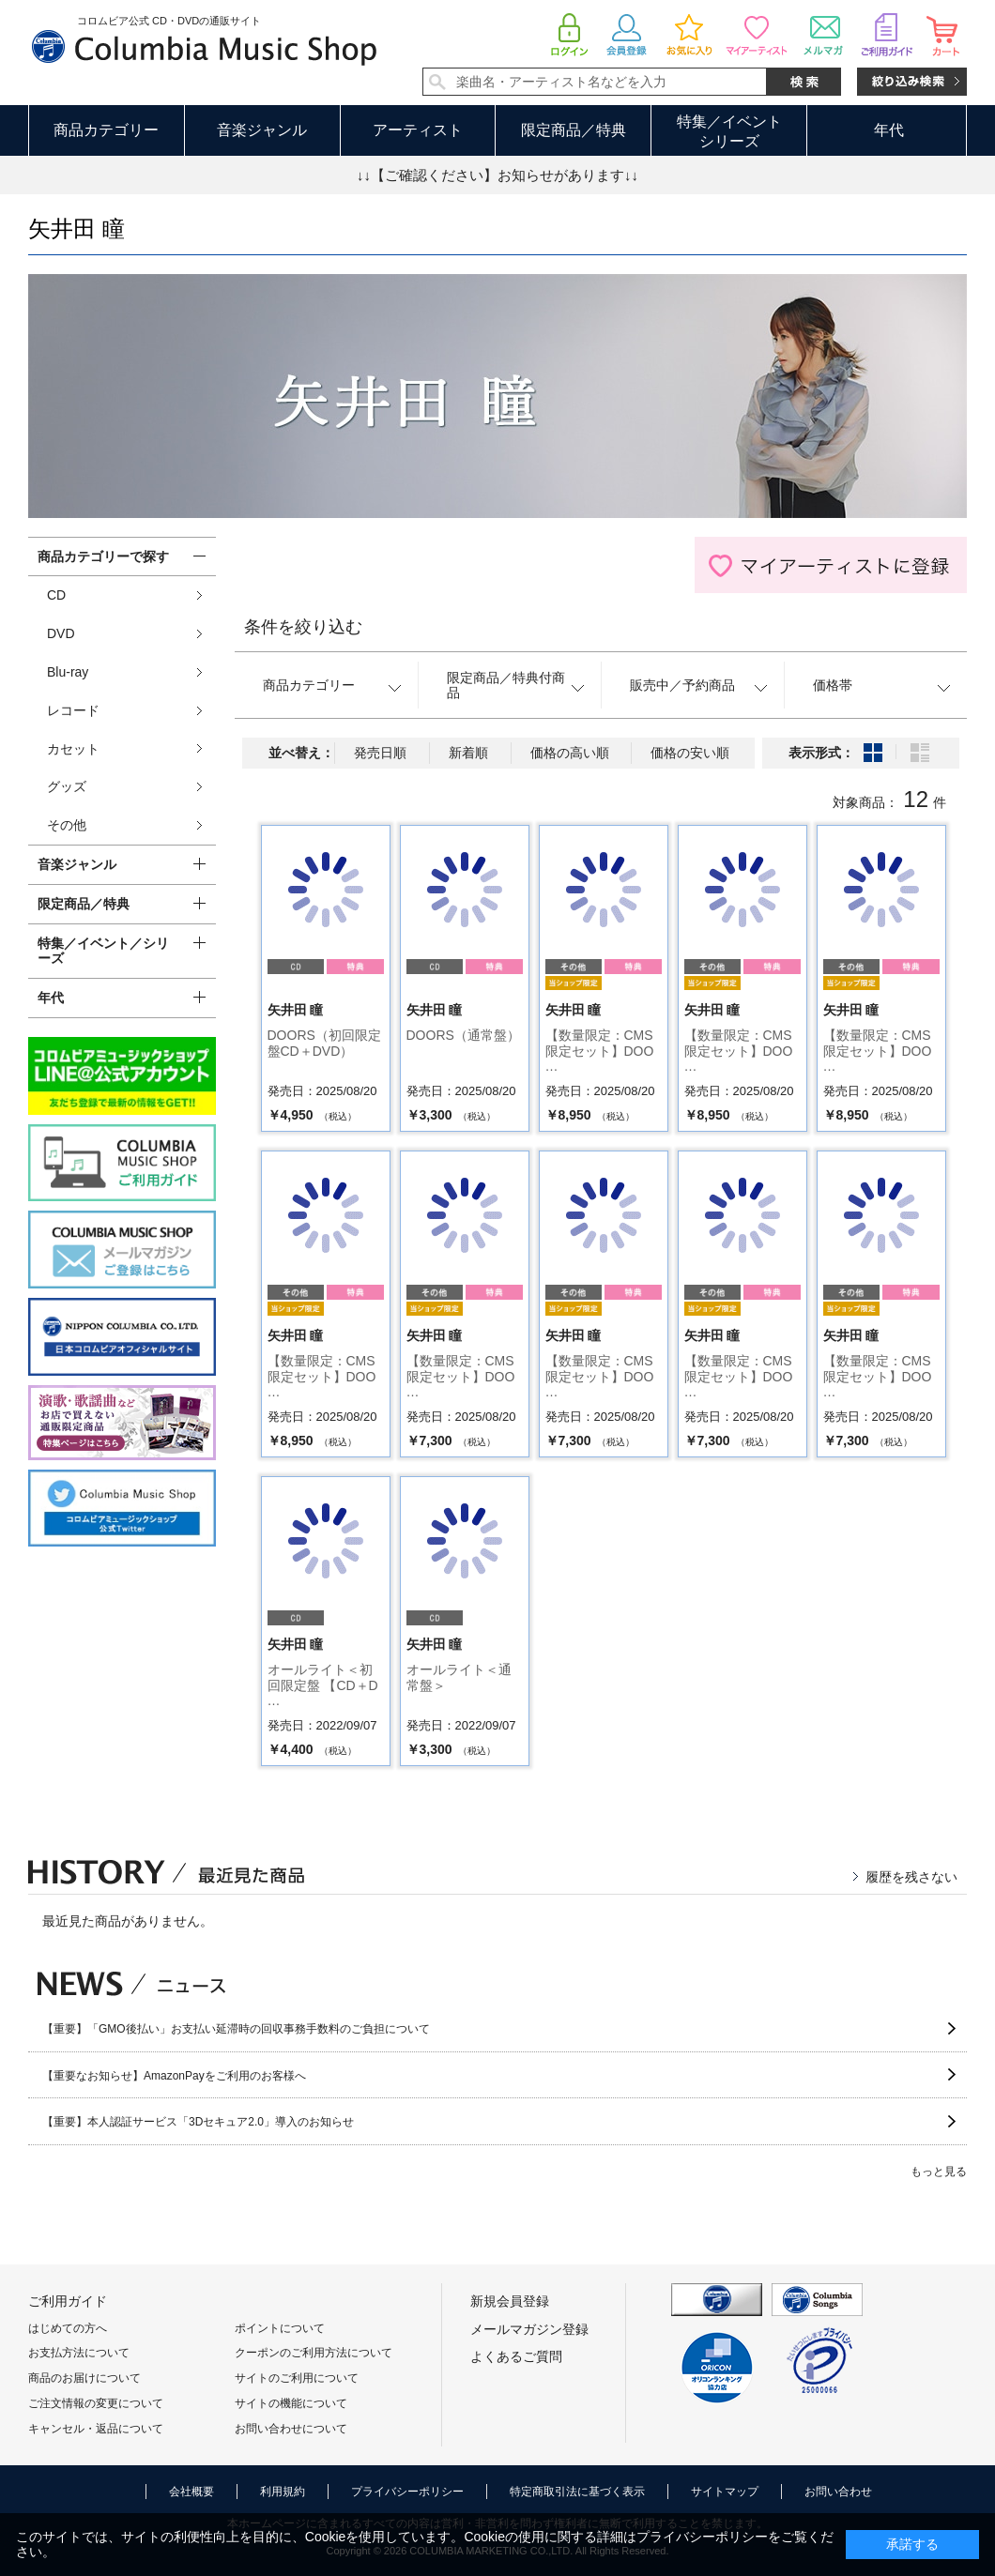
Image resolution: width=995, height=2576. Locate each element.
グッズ (66, 786)
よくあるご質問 (516, 2356)
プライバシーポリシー (407, 2491)
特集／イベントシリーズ (729, 131)
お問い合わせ (838, 2491)
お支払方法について (79, 2352)
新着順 (468, 752)
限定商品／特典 (573, 130)
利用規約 (282, 2491)
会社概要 (191, 2491)
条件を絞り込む (303, 626)
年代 (889, 130)
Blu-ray (67, 671)
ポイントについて (280, 2328)
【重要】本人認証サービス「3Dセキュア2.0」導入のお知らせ (198, 2121)
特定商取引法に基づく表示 (577, 2491)
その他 (66, 824)
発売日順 (380, 752)
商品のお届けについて (84, 2378)
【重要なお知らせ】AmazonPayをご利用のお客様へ (174, 2075)
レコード (73, 710)
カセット (73, 748)
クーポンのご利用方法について (313, 2352)
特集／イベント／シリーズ (103, 951)
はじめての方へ (67, 2328)
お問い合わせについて (291, 2428)
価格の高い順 (569, 752)
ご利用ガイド (67, 2301)
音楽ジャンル (262, 130)
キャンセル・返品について (95, 2428)
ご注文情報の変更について (95, 2403)
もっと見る (939, 2171)
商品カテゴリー (106, 130)
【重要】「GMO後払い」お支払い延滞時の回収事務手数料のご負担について (236, 2028)
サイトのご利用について (297, 2378)
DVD (61, 633)
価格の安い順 (690, 752)
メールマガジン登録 (529, 2329)
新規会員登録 (509, 2301)
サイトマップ (724, 2491)
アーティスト (418, 130)
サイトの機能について (291, 2403)
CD (56, 594)
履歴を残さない (911, 1876)
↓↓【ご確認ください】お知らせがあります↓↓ (497, 175)
